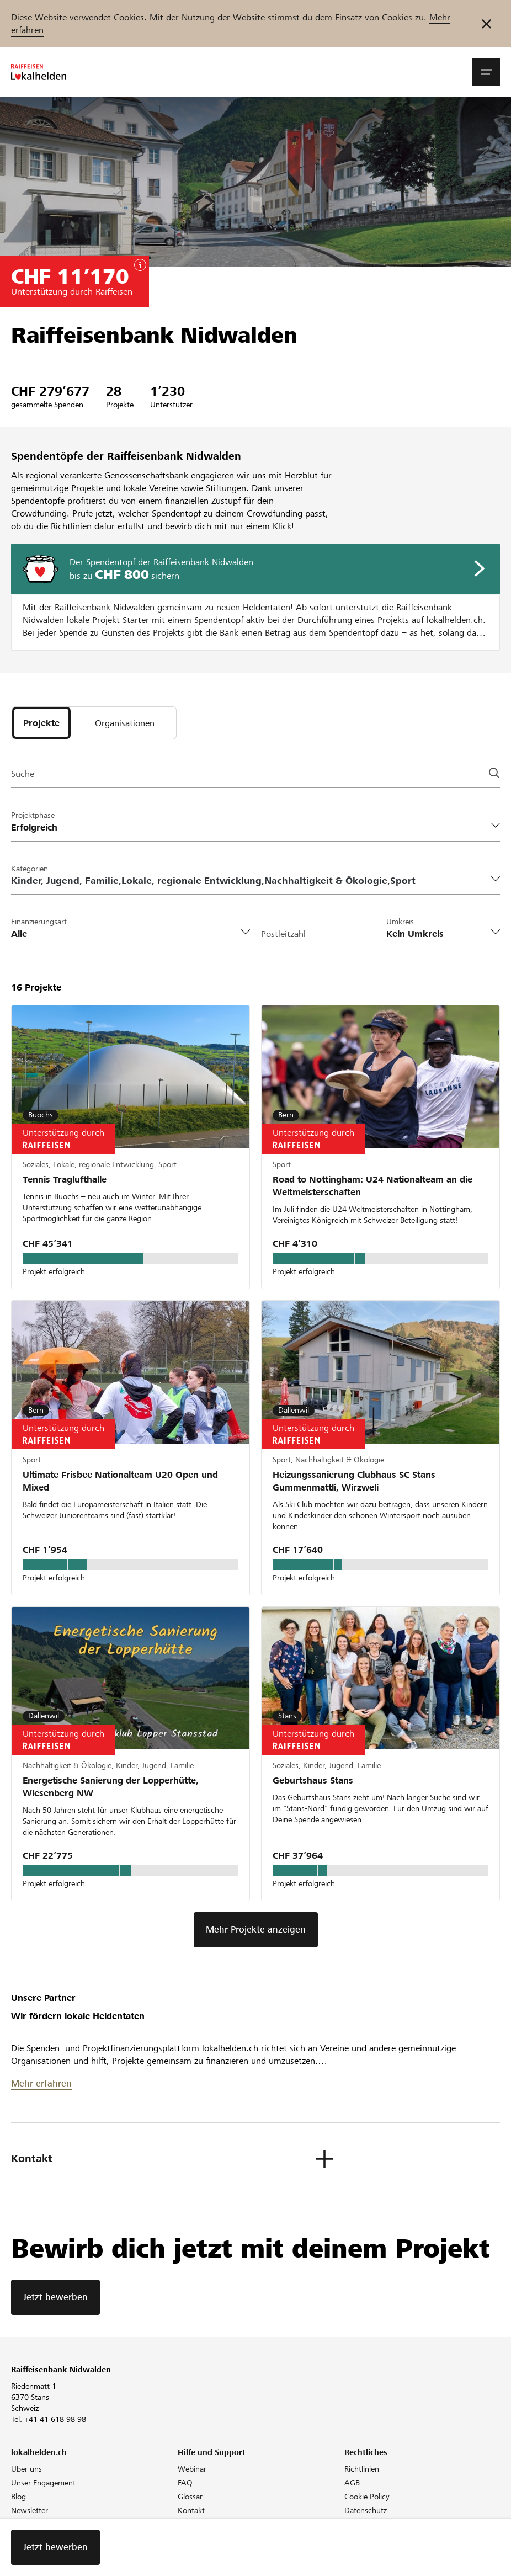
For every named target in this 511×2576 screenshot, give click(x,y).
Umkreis (400, 921)
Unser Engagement (43, 2482)
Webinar (192, 2469)
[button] (486, 72)
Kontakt (191, 2510)
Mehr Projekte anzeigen (256, 1929)
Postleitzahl (283, 934)
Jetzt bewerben (55, 2297)
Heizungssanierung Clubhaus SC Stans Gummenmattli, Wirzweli (354, 1481)
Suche (22, 774)
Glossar (190, 2496)
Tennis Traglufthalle (65, 1179)
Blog (18, 2496)
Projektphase (33, 815)
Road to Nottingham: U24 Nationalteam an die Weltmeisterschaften (372, 1185)
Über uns (26, 2469)
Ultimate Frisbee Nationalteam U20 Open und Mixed (120, 1481)
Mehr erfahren (41, 2083)
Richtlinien (361, 2469)
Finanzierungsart (39, 921)
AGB (352, 2482)
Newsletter (29, 2510)
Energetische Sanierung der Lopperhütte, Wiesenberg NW (111, 1786)
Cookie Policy (367, 2496)
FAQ (185, 2482)
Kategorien (29, 868)
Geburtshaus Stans (313, 1780)
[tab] (41, 722)
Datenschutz (365, 2510)
